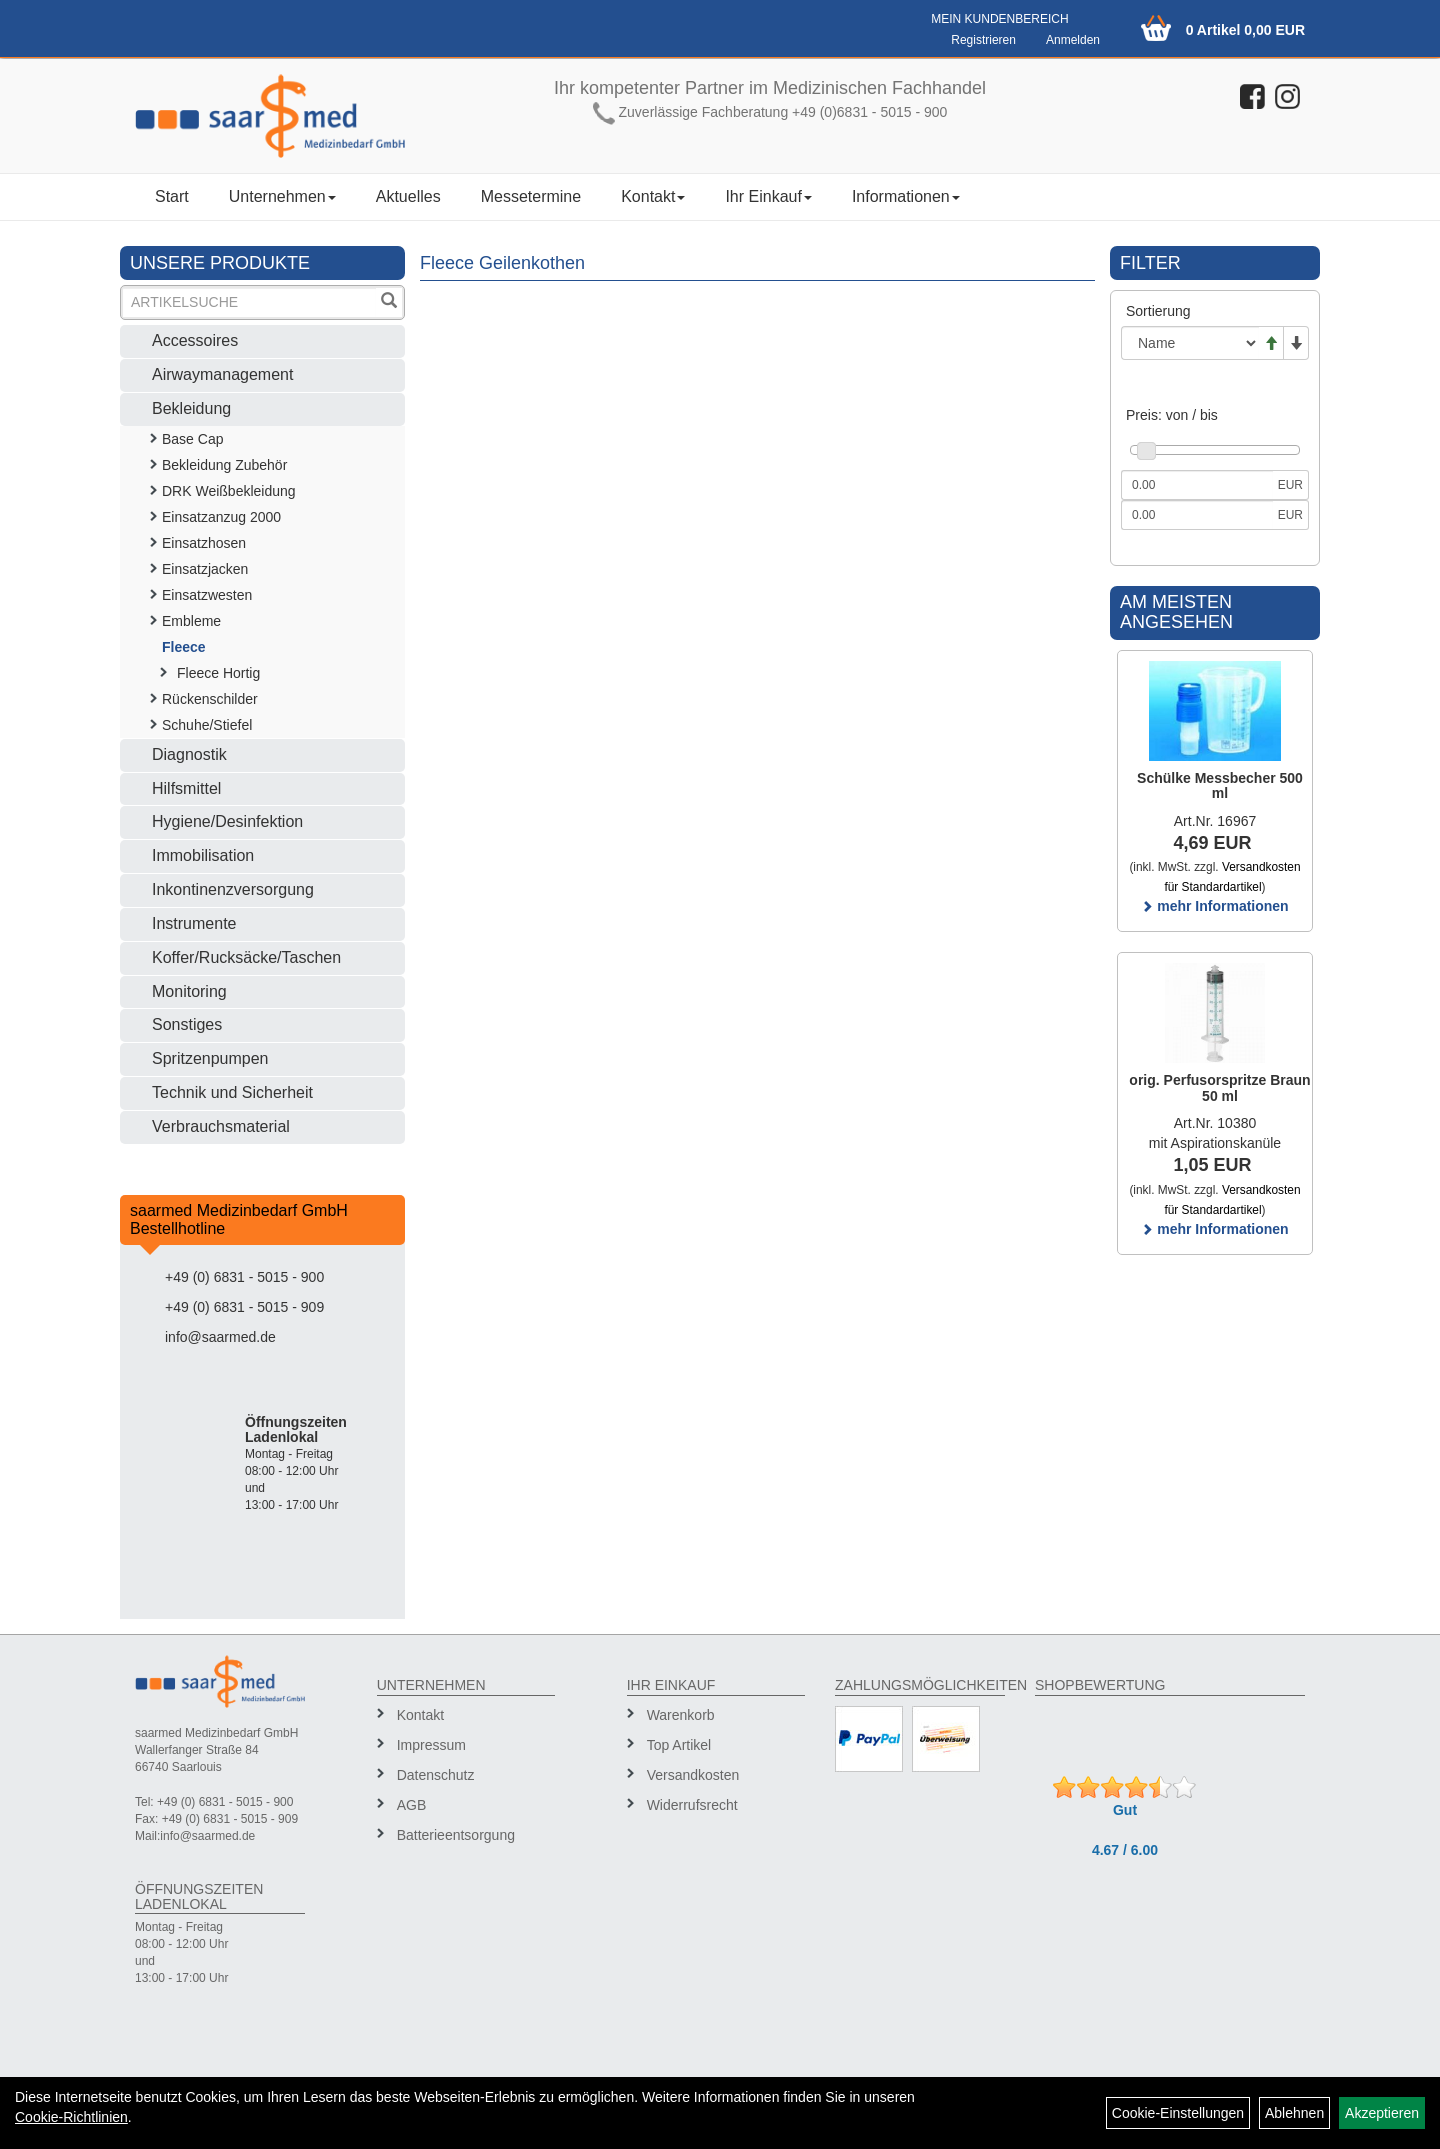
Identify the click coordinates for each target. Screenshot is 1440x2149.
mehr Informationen (1214, 906)
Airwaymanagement (222, 374)
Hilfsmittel (186, 788)
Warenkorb (681, 1715)
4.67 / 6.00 (1125, 1850)
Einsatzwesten (207, 595)
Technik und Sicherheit (232, 1092)
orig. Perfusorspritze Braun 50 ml (1219, 1087)
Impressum (431, 1745)
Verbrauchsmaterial (221, 1126)
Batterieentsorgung (456, 1835)
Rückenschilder (210, 699)
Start (172, 196)
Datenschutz (436, 1775)
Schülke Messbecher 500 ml (1220, 785)
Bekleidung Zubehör (224, 465)
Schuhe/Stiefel (207, 725)
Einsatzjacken (205, 569)
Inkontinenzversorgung (233, 889)
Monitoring (189, 991)
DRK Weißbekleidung (229, 491)
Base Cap (192, 439)
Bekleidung (191, 408)
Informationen (906, 196)
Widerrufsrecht (692, 1805)
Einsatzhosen (204, 543)
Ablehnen (1294, 2113)
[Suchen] (389, 302)
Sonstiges (187, 1024)
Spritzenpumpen (210, 1058)
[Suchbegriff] (249, 302)
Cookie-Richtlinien (71, 2117)
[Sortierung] (1190, 343)
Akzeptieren (1382, 2113)
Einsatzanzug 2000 (221, 517)
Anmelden (1073, 40)
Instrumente (194, 923)
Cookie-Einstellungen (1178, 2113)
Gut (1125, 1810)
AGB (412, 1805)
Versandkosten (693, 1775)
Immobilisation (203, 855)
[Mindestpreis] (1197, 485)
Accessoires (195, 340)
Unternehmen (282, 196)
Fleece (184, 647)
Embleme (191, 621)
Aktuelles (408, 196)
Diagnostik (189, 754)
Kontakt (653, 196)
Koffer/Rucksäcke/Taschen (246, 957)
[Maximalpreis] (1197, 515)
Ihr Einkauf (768, 196)
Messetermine (531, 196)
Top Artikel (679, 1745)
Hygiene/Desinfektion (227, 821)
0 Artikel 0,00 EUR (1245, 30)
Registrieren (983, 40)
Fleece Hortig (218, 673)
